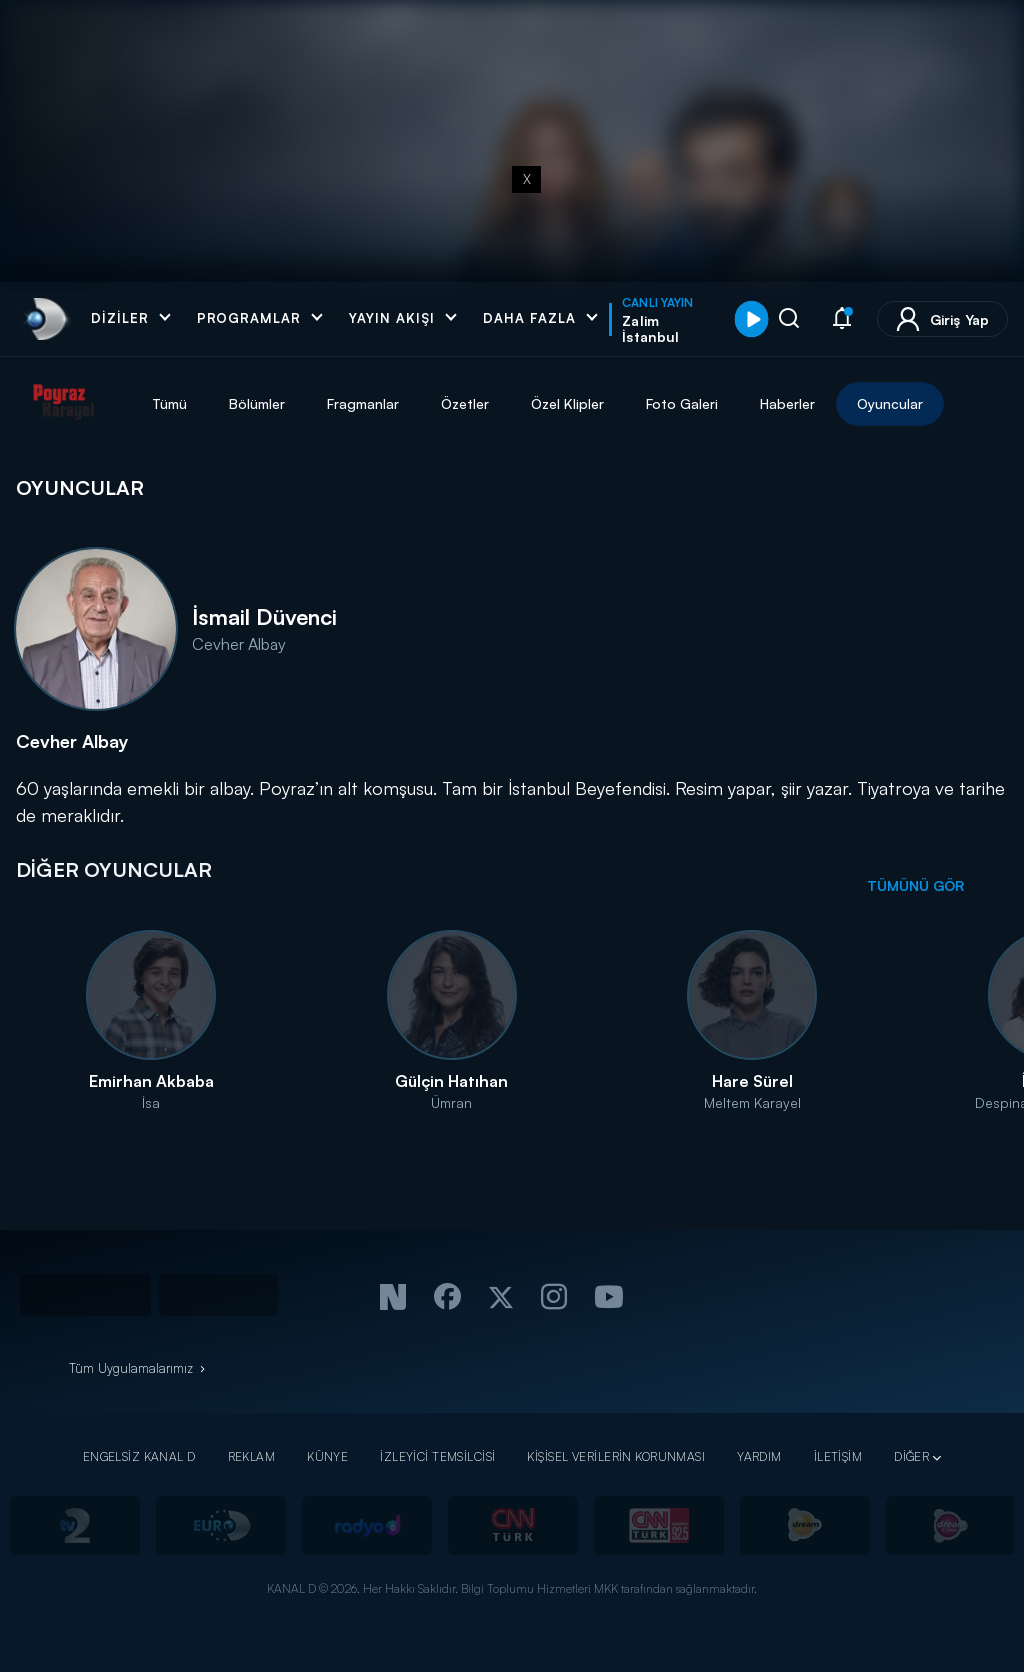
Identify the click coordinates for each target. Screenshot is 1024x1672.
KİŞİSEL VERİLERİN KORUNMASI (616, 1456)
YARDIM (759, 1456)
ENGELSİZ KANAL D (139, 1456)
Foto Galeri (682, 403)
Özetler (465, 403)
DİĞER (911, 1456)
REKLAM (252, 1456)
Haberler (787, 403)
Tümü (169, 403)
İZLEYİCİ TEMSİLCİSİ (437, 1456)
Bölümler (257, 403)
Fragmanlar (363, 403)
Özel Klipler (567, 403)
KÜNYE (327, 1456)
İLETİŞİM (838, 1456)
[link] (44, 319)
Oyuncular (890, 403)
